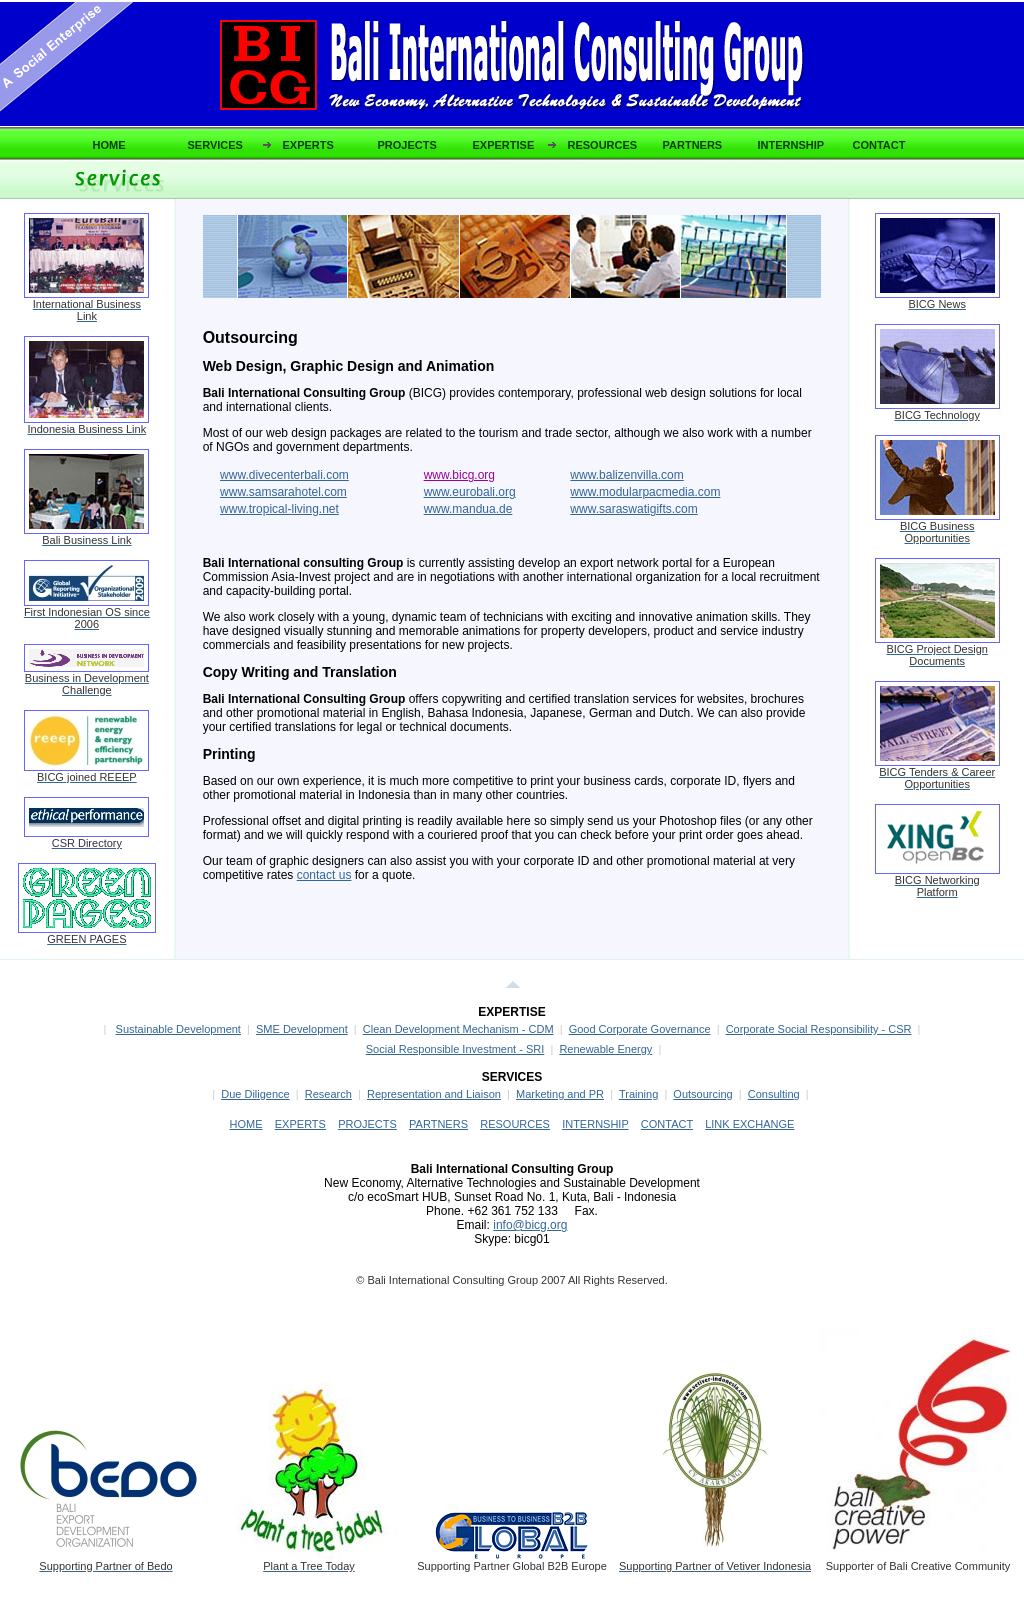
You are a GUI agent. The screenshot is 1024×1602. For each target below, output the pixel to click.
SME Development (302, 1029)
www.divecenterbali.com (284, 475)
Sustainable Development (178, 1029)
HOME (109, 145)
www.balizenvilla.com (626, 475)
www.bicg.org (459, 475)
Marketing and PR (560, 1094)
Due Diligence (255, 1094)
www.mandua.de (468, 509)
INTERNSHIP (791, 145)
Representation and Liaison (434, 1094)
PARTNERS (693, 145)
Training (638, 1094)
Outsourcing (702, 1094)
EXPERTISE (504, 145)
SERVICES (215, 145)
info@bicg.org (530, 1225)
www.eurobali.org (470, 492)
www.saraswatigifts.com (633, 509)
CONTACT (879, 145)
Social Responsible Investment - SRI (455, 1049)
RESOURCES (603, 145)
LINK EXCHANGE (749, 1124)
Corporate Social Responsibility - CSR (819, 1029)
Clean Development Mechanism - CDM (458, 1029)
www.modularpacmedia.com (645, 492)
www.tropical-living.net (279, 509)
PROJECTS (407, 145)
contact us (324, 875)
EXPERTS (308, 145)
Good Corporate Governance (640, 1029)
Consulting (774, 1094)
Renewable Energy (605, 1049)
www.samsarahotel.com (283, 492)
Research (328, 1094)
